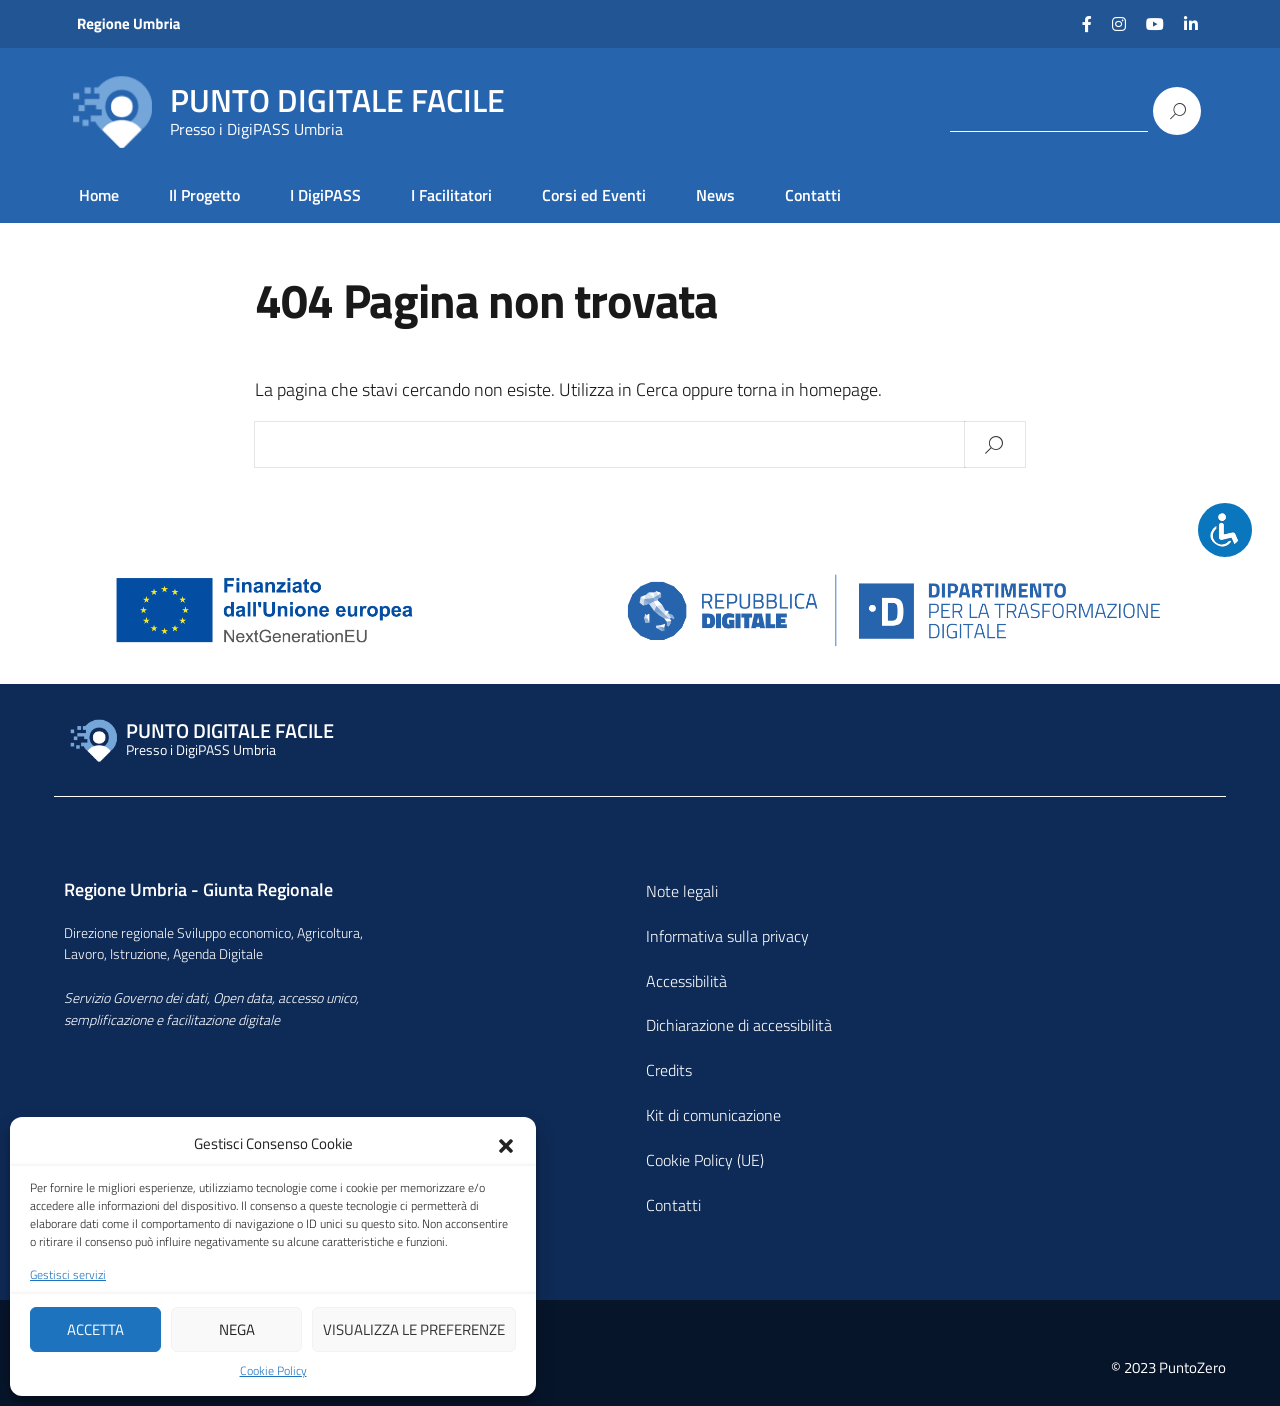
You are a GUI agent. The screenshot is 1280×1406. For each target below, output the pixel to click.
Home (99, 195)
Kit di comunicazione (713, 1115)
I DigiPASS (325, 195)
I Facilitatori (451, 195)
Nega (237, 1329)
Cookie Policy (273, 1371)
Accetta (95, 1329)
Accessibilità (686, 981)
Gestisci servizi (68, 1275)
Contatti (813, 195)
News (715, 195)
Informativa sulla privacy (727, 936)
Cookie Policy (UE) (705, 1160)
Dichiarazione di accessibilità (739, 1025)
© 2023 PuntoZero (1168, 1367)
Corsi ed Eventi (594, 195)
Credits (669, 1070)
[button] (506, 1144)
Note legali (682, 891)
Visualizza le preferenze (414, 1329)
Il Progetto (204, 195)
